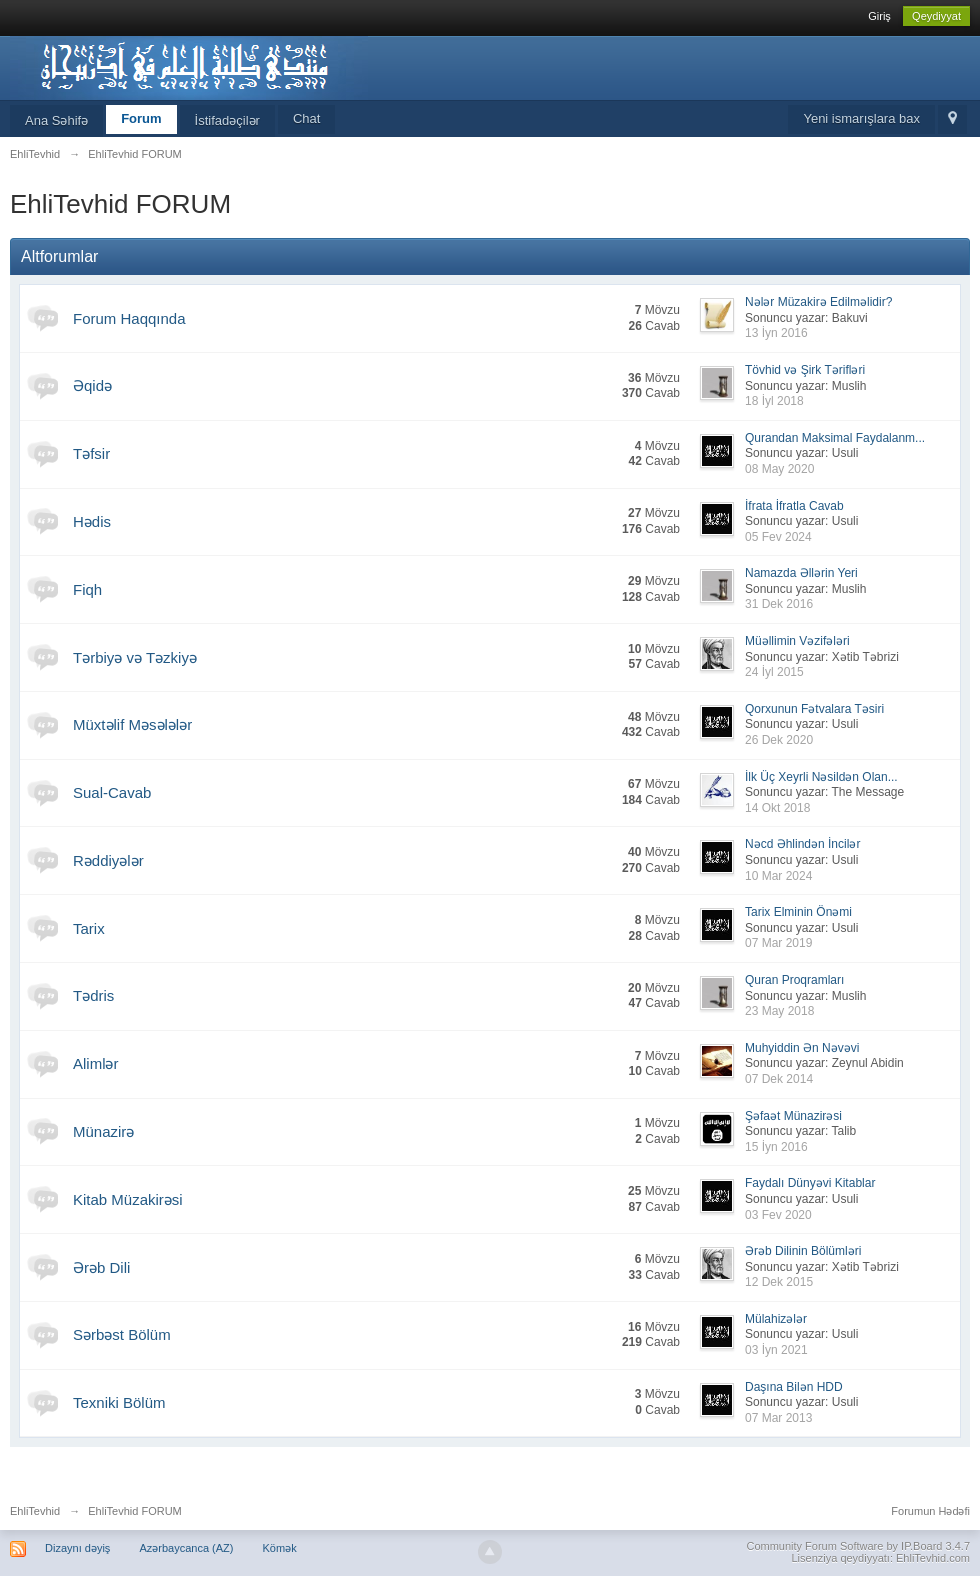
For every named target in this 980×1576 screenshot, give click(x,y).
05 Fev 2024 (778, 537)
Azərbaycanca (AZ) (186, 1548)
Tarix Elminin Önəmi (798, 912)
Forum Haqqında (129, 318)
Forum (141, 118)
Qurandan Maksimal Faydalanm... (835, 438)
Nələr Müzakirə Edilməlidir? (818, 302)
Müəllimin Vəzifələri (797, 641)
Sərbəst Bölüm (122, 1334)
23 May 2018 (779, 1011)
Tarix (89, 928)
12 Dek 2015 (779, 1282)
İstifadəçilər (227, 120)
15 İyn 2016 (776, 1147)
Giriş (879, 16)
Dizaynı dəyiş (77, 1548)
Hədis (92, 521)
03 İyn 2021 (776, 1350)
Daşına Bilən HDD (794, 1387)
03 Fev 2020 (778, 1215)
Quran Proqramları (794, 980)
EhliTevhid (35, 1511)
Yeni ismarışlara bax (861, 118)
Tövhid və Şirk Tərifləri (805, 370)
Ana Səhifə (56, 120)
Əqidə (92, 385)
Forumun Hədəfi (930, 1511)
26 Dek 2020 (779, 740)
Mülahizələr (776, 1319)
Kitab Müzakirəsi (128, 1199)
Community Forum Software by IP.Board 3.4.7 (858, 1546)
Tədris (93, 995)
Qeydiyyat (936, 16)
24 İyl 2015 (774, 672)
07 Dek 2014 (779, 1079)
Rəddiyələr (108, 860)
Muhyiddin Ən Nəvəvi (802, 1048)
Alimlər (96, 1063)
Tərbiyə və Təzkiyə (135, 657)
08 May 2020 (779, 469)
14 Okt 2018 (777, 808)
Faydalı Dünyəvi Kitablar (810, 1183)
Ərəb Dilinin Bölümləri (803, 1251)
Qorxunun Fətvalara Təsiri (814, 709)
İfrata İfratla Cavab (794, 506)
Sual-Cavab (112, 792)
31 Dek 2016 (779, 604)
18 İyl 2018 (774, 401)
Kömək (280, 1548)
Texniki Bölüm (119, 1402)
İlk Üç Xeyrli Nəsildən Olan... (821, 777)
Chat (306, 118)
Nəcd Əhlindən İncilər (802, 844)
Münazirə (103, 1131)
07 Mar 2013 (778, 1418)
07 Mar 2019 (778, 943)
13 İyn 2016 (776, 333)
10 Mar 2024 (778, 876)
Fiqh (87, 589)
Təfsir (91, 453)
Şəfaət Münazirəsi (793, 1116)
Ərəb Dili (101, 1267)
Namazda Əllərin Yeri (801, 573)
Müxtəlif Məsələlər (132, 724)
